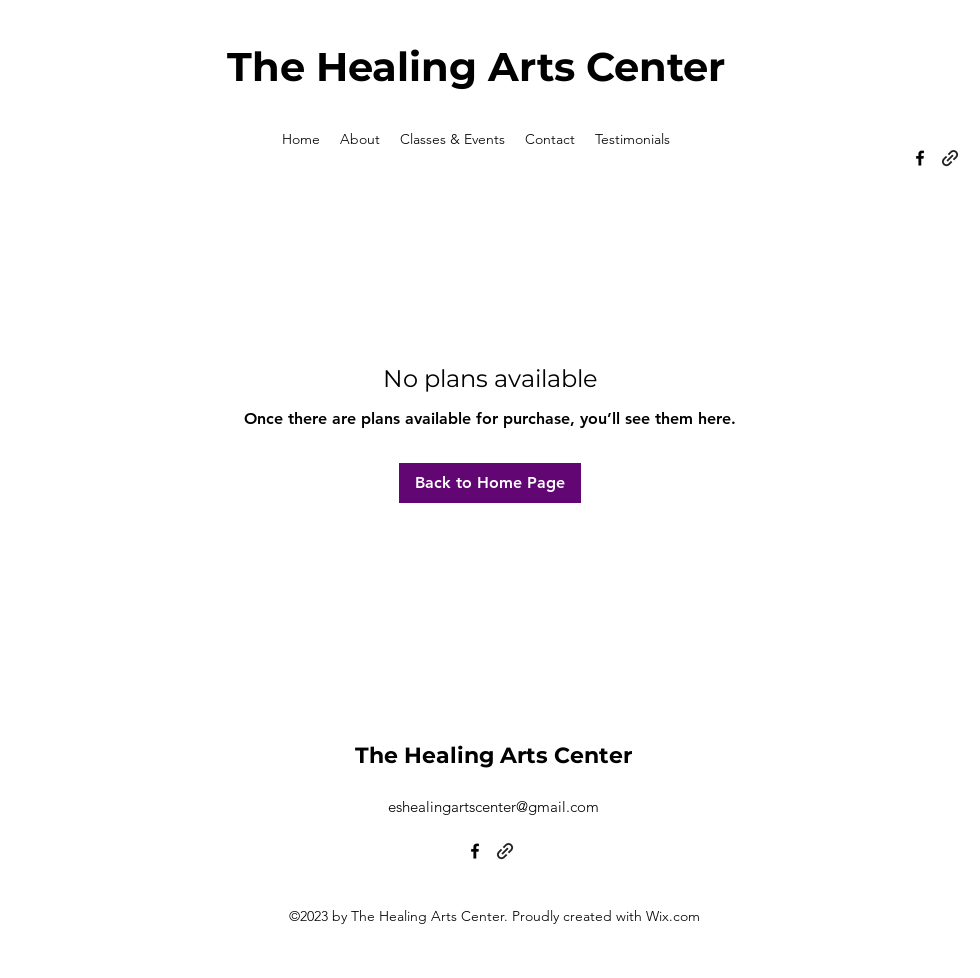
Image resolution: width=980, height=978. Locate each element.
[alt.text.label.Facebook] (920, 158)
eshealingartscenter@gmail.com (493, 806)
